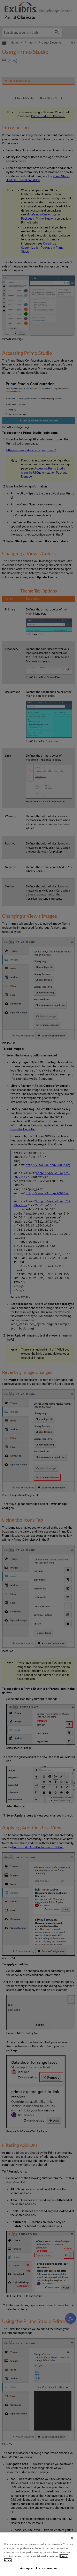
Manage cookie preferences (38, 2568)
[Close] (72, 2538)
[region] (38, 2554)
